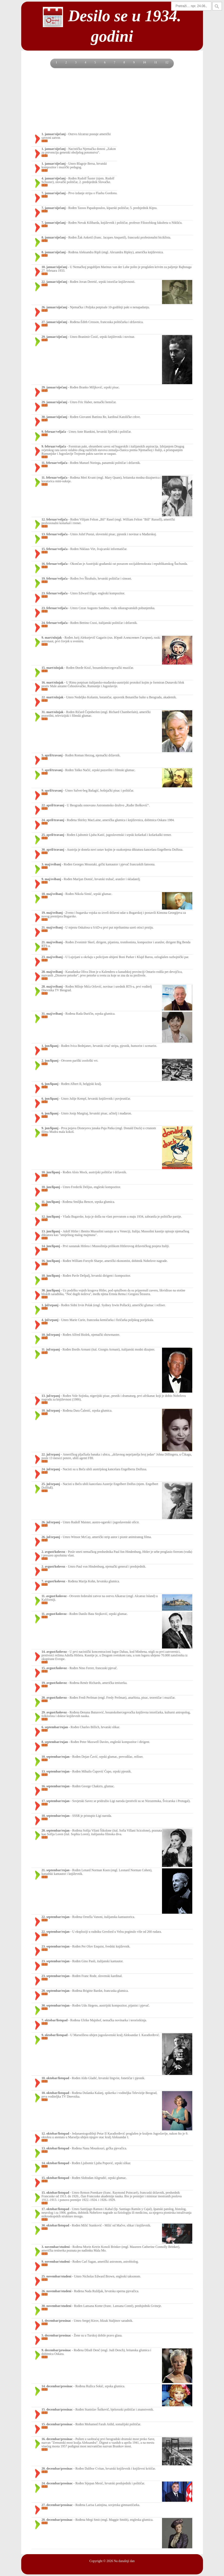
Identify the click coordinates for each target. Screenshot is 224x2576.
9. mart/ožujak (52, 637)
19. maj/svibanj (52, 912)
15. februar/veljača (55, 549)
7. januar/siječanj (54, 193)
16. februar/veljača (55, 563)
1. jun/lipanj (50, 1045)
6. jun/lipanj (50, 1084)
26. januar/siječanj (54, 307)
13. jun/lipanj (51, 1231)
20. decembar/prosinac (57, 2468)
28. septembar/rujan (56, 1990)
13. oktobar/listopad (55, 2148)
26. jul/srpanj (51, 1522)
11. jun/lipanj (51, 1201)
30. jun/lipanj (51, 1290)
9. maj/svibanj (51, 879)
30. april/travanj (53, 849)
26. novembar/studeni (57, 2291)
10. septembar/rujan (56, 1756)
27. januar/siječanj (54, 322)
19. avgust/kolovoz (54, 1682)
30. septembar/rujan (56, 2005)
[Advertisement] (112, 101)
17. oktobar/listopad (55, 2209)
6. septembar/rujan (55, 1727)
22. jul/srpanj (51, 1454)
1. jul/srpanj (50, 1305)
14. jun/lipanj (51, 1246)
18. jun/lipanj (51, 1275)
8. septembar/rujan (55, 1742)
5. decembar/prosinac (56, 2335)
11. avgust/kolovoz (54, 1596)
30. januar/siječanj (54, 417)
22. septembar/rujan (56, 1917)
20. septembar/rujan (56, 1830)
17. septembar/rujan (56, 1801)
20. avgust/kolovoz (54, 1697)
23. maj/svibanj (52, 957)
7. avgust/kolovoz (53, 1581)
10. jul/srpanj (51, 1334)
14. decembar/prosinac (57, 2386)
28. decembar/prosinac (57, 2519)
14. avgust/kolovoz (54, 1651)
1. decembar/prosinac (56, 2320)
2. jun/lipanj (50, 1060)
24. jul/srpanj (51, 1469)
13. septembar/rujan (56, 1771)
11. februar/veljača (54, 462)
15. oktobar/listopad (55, 2178)
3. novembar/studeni (56, 2246)
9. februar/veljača (54, 431)
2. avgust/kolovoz (53, 1551)
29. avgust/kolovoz (54, 1712)
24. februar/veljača (55, 622)
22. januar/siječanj (54, 281)
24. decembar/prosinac (57, 2483)
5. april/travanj (52, 755)
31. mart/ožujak (52, 712)
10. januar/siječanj (54, 267)
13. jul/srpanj (51, 1395)
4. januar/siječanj (54, 178)
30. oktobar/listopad (55, 2225)
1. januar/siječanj (54, 134)
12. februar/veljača (55, 519)
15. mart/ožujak (52, 667)
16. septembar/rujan (56, 1786)
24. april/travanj (53, 820)
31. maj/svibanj (52, 1013)
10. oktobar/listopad (55, 2078)
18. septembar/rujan (56, 1815)
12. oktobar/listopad (55, 2133)
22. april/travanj (53, 805)
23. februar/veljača (55, 593)
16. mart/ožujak (52, 682)
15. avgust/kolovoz (54, 1668)
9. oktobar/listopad (55, 2035)
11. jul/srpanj (51, 1349)
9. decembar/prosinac (56, 2350)
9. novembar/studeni (56, 2261)
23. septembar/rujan (56, 1946)
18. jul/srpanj (51, 1410)
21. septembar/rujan (56, 1870)
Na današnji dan (124, 2561)
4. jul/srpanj (50, 1320)
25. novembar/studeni (57, 2276)
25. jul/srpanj (51, 1484)
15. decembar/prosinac (57, 2409)
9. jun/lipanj (50, 1128)
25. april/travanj (53, 834)
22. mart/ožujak (52, 697)
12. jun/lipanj (51, 1216)
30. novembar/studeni (57, 2306)
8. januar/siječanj (54, 237)
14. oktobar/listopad (55, 2163)
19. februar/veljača (55, 578)
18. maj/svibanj (52, 894)
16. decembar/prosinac (57, 2439)
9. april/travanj (52, 790)
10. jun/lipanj (51, 1172)
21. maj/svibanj (52, 927)
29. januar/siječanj (54, 336)
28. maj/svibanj (52, 971)
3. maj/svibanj (51, 864)
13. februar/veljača (55, 534)
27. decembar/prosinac (57, 2505)
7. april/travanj (52, 770)
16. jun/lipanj (51, 1261)
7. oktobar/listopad (55, 2020)
